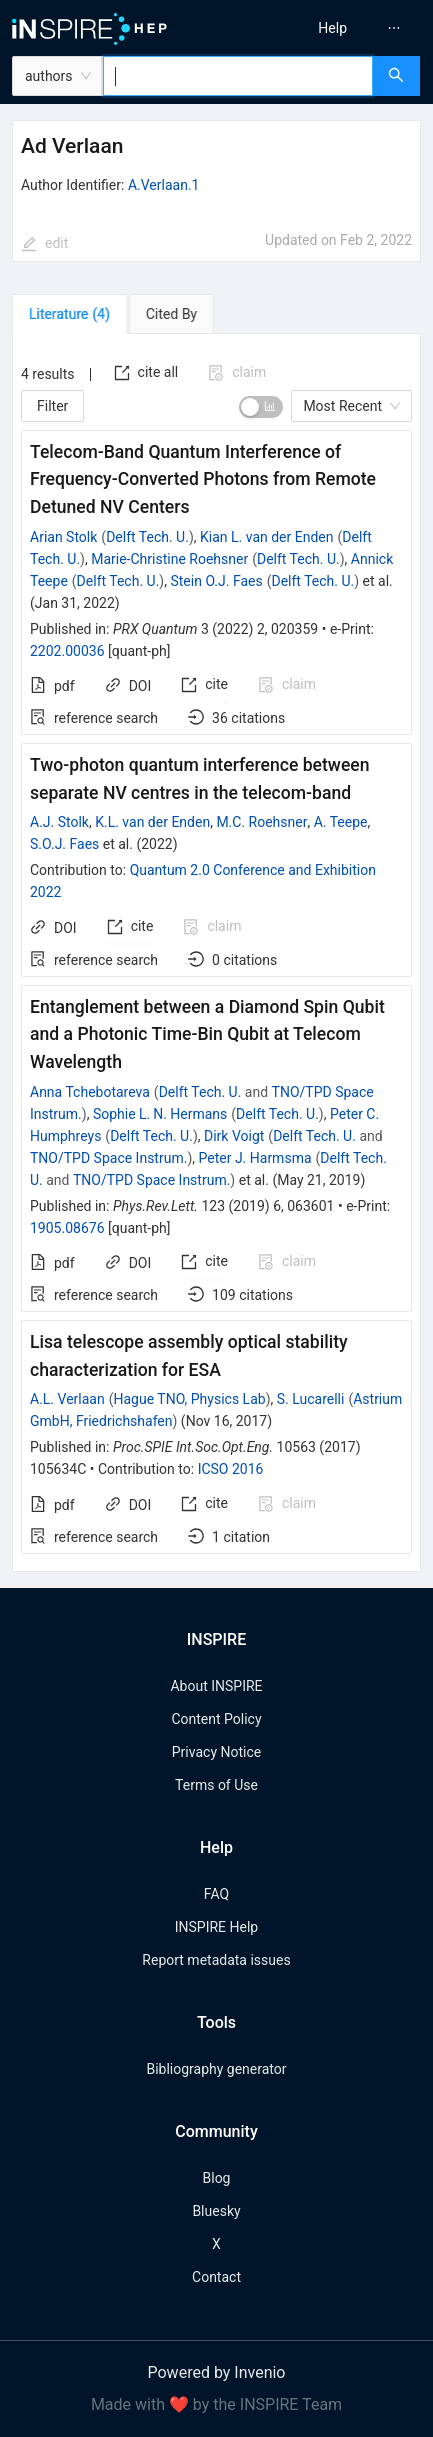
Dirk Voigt (234, 1136)
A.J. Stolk (59, 822)
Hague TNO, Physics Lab (189, 1399)
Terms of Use (216, 1785)
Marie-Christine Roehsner (169, 559)
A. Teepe (341, 822)
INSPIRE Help (216, 1927)
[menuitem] (332, 28)
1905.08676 (67, 1228)
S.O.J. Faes (64, 844)
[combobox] (238, 76)
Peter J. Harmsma (255, 1158)
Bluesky (216, 2211)
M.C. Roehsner (261, 822)
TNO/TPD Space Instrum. (108, 1158)
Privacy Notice (216, 1752)
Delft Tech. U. (147, 537)
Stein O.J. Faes (216, 581)
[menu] (329, 28)
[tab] (69, 314)
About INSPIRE (216, 1686)
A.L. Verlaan (67, 1399)
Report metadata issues (216, 1960)
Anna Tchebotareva (90, 1092)
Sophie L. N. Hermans (160, 1114)
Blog (217, 2178)
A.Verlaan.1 (164, 185)
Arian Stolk (63, 537)
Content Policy (216, 1719)
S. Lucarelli (311, 1399)
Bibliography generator (216, 2069)
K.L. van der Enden (152, 822)
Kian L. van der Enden (267, 537)
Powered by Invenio (217, 2372)
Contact (216, 2277)
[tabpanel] (216, 953)
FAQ (216, 1894)
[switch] (261, 407)
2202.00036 (67, 651)
